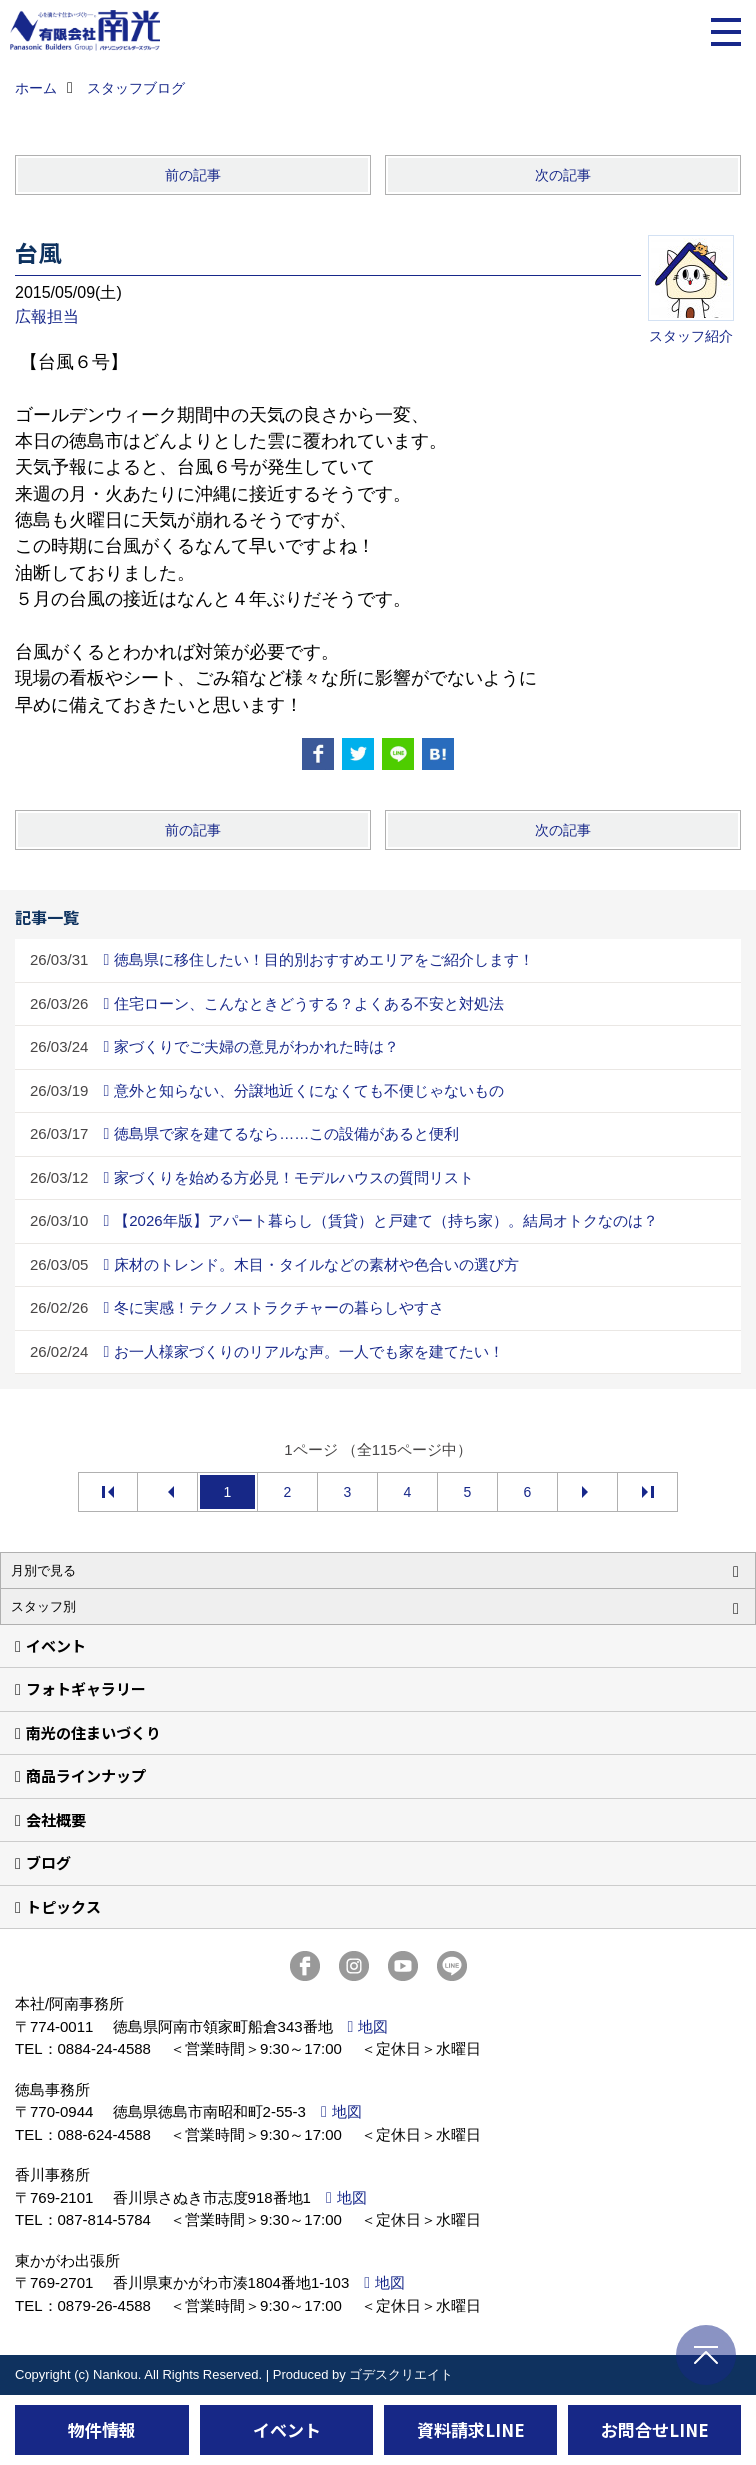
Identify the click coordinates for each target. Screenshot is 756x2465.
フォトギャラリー (86, 1688)
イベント (56, 1645)
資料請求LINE (471, 2429)
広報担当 (47, 316)
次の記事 (563, 175)
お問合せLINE (655, 2429)
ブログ (48, 1862)
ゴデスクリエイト (401, 2374)
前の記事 (193, 175)
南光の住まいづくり (93, 1732)
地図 (373, 2026)
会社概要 (56, 1819)
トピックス (63, 1906)
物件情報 (102, 2429)
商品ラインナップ (86, 1775)
